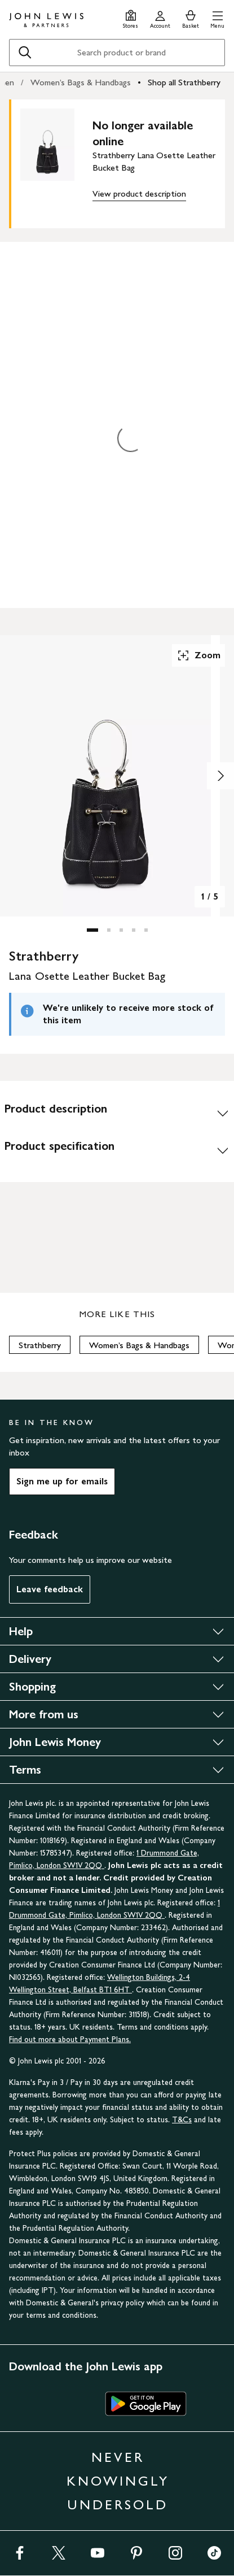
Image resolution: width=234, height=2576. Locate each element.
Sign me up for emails (62, 1481)
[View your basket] (190, 18)
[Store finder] (130, 18)
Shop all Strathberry (184, 82)
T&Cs (182, 2120)
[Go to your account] (160, 18)
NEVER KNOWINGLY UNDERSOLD (118, 2481)
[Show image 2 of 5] (220, 775)
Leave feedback (49, 1589)
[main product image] (56, 161)
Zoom (198, 655)
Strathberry (40, 1345)
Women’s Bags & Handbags (80, 82)
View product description (139, 193)
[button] (217, 18)
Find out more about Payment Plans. (70, 2039)
